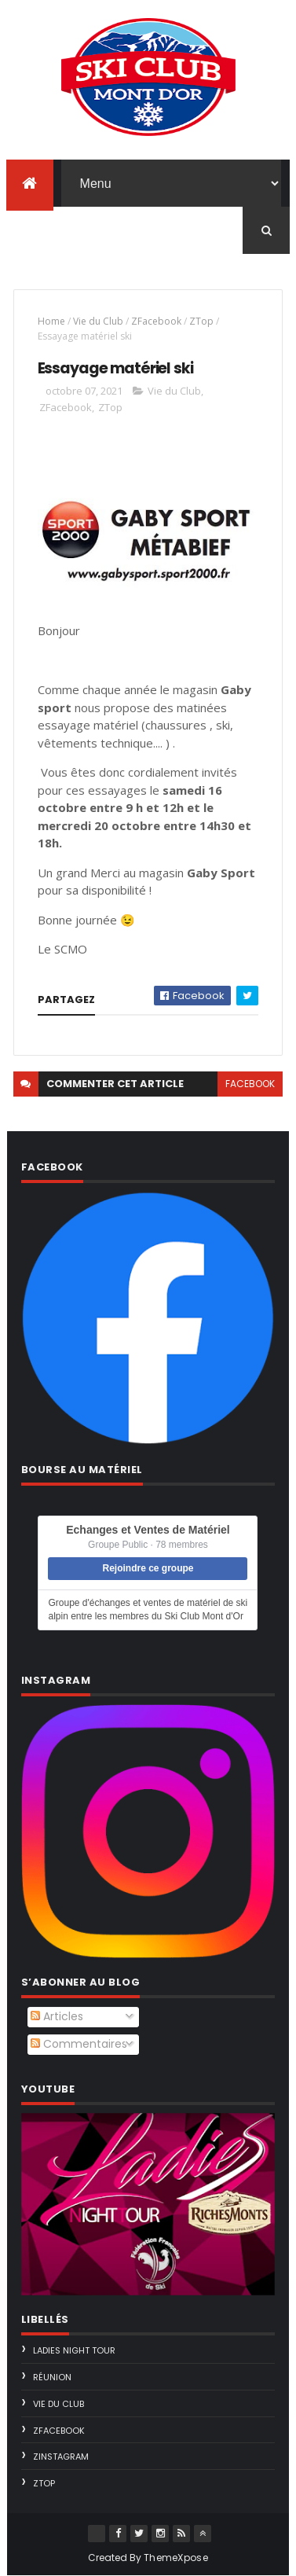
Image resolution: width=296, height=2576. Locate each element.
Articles (57, 2016)
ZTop (201, 321)
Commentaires (79, 2044)
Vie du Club (98, 321)
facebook (250, 1083)
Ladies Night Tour (74, 2350)
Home (51, 321)
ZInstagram (61, 2456)
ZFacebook (156, 321)
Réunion (52, 2377)
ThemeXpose (176, 2557)
